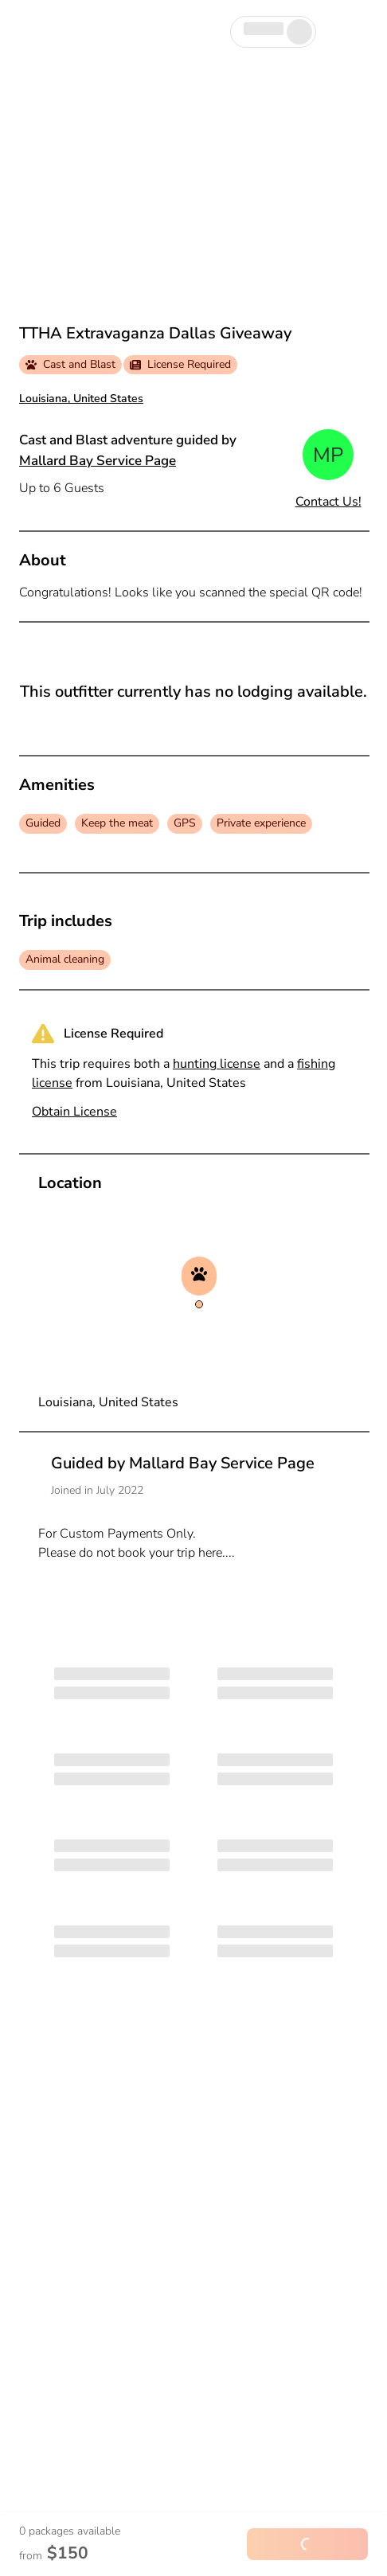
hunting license (216, 1064)
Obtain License (74, 1111)
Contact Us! (328, 501)
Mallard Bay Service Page (97, 460)
